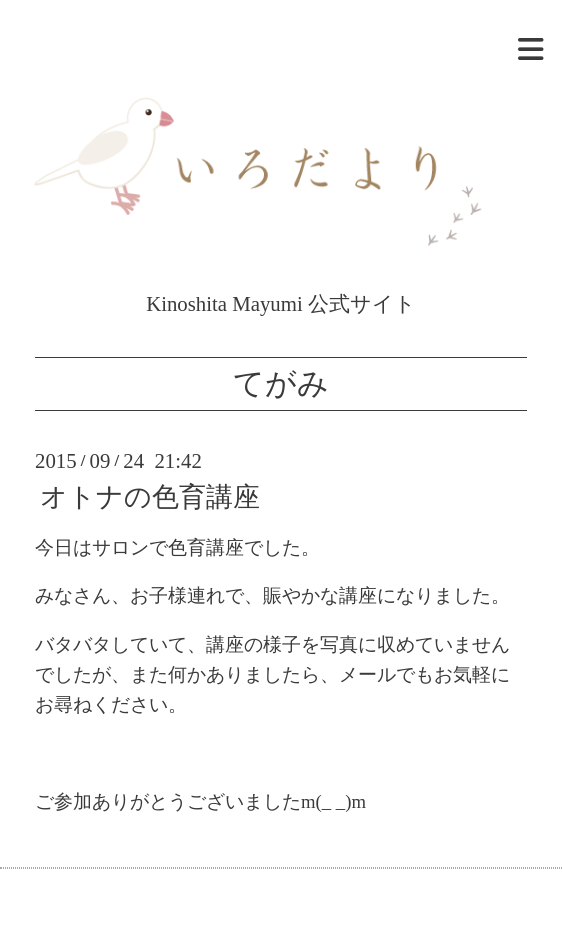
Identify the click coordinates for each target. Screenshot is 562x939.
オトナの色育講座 (150, 497)
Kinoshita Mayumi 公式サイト (281, 292)
